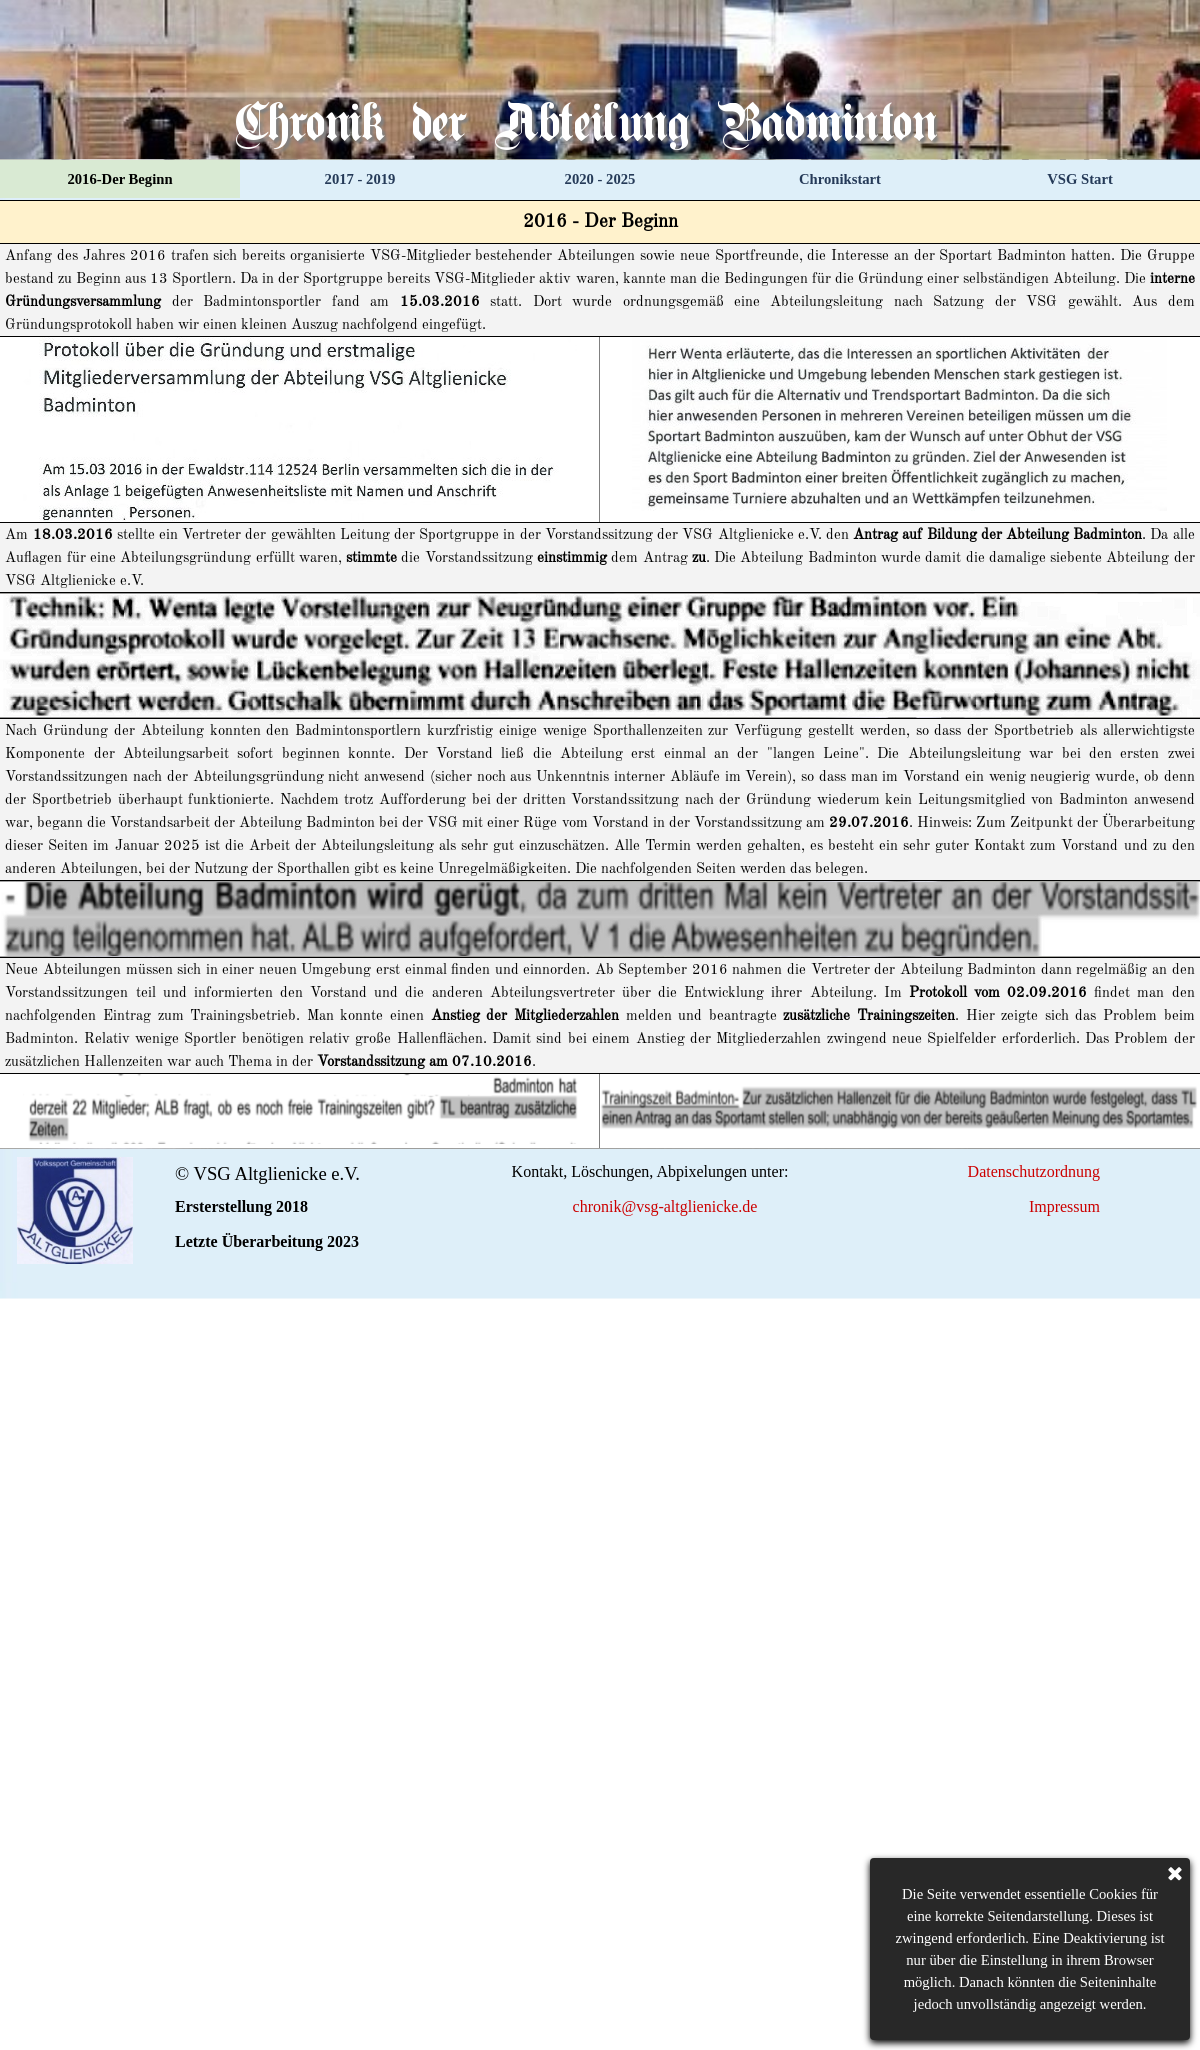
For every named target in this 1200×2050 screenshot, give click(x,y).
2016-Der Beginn (119, 179)
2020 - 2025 (600, 179)
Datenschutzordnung (1034, 1171)
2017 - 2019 (360, 179)
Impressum (1064, 1206)
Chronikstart (840, 179)
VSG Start (1080, 179)
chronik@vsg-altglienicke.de (665, 1206)
